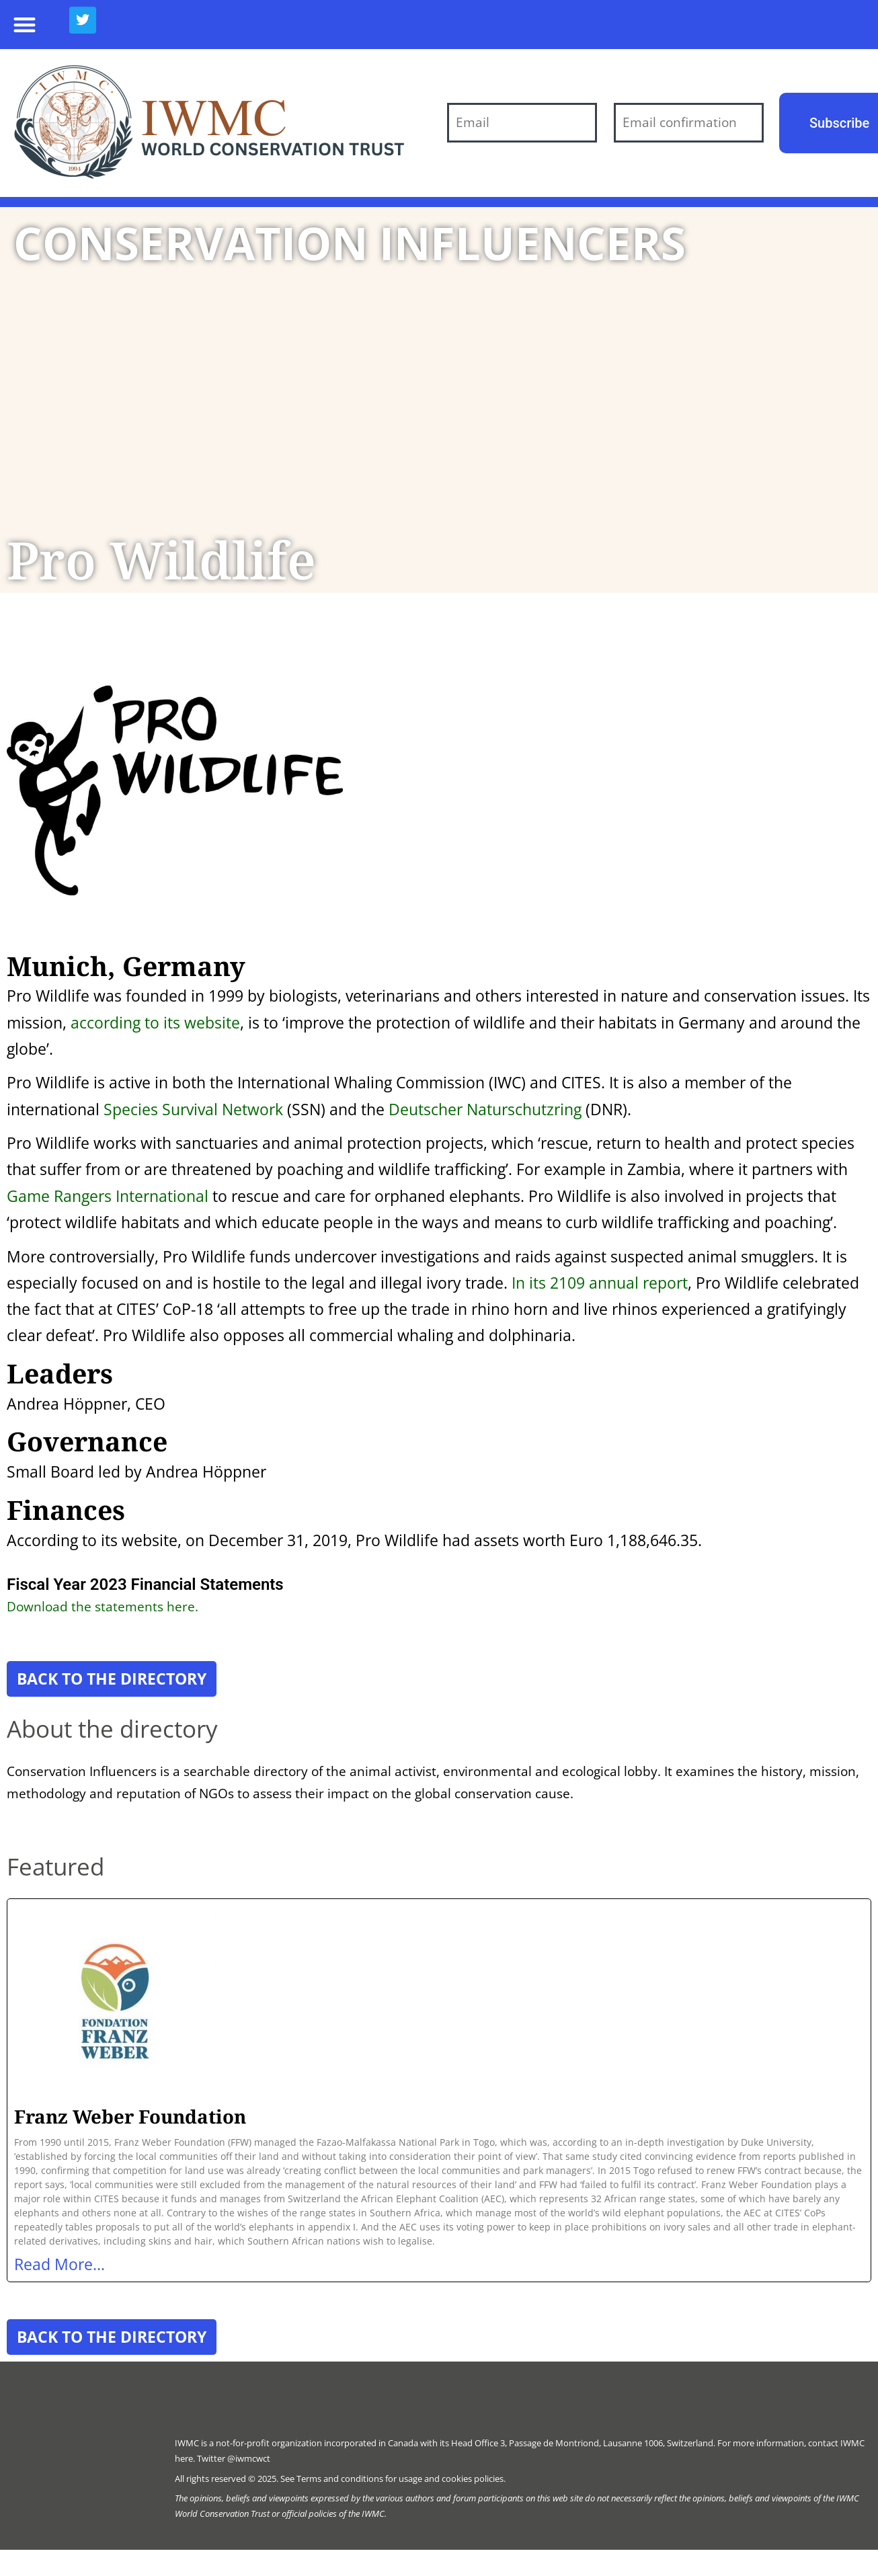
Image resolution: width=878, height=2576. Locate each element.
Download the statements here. (102, 1606)
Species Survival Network (193, 1109)
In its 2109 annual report (600, 1282)
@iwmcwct (248, 2458)
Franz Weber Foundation (130, 2116)
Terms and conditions (339, 2478)
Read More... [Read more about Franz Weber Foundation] (59, 2264)
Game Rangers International (107, 1196)
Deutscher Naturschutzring (485, 1109)
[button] (24, 24)
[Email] (522, 123)
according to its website (155, 1022)
